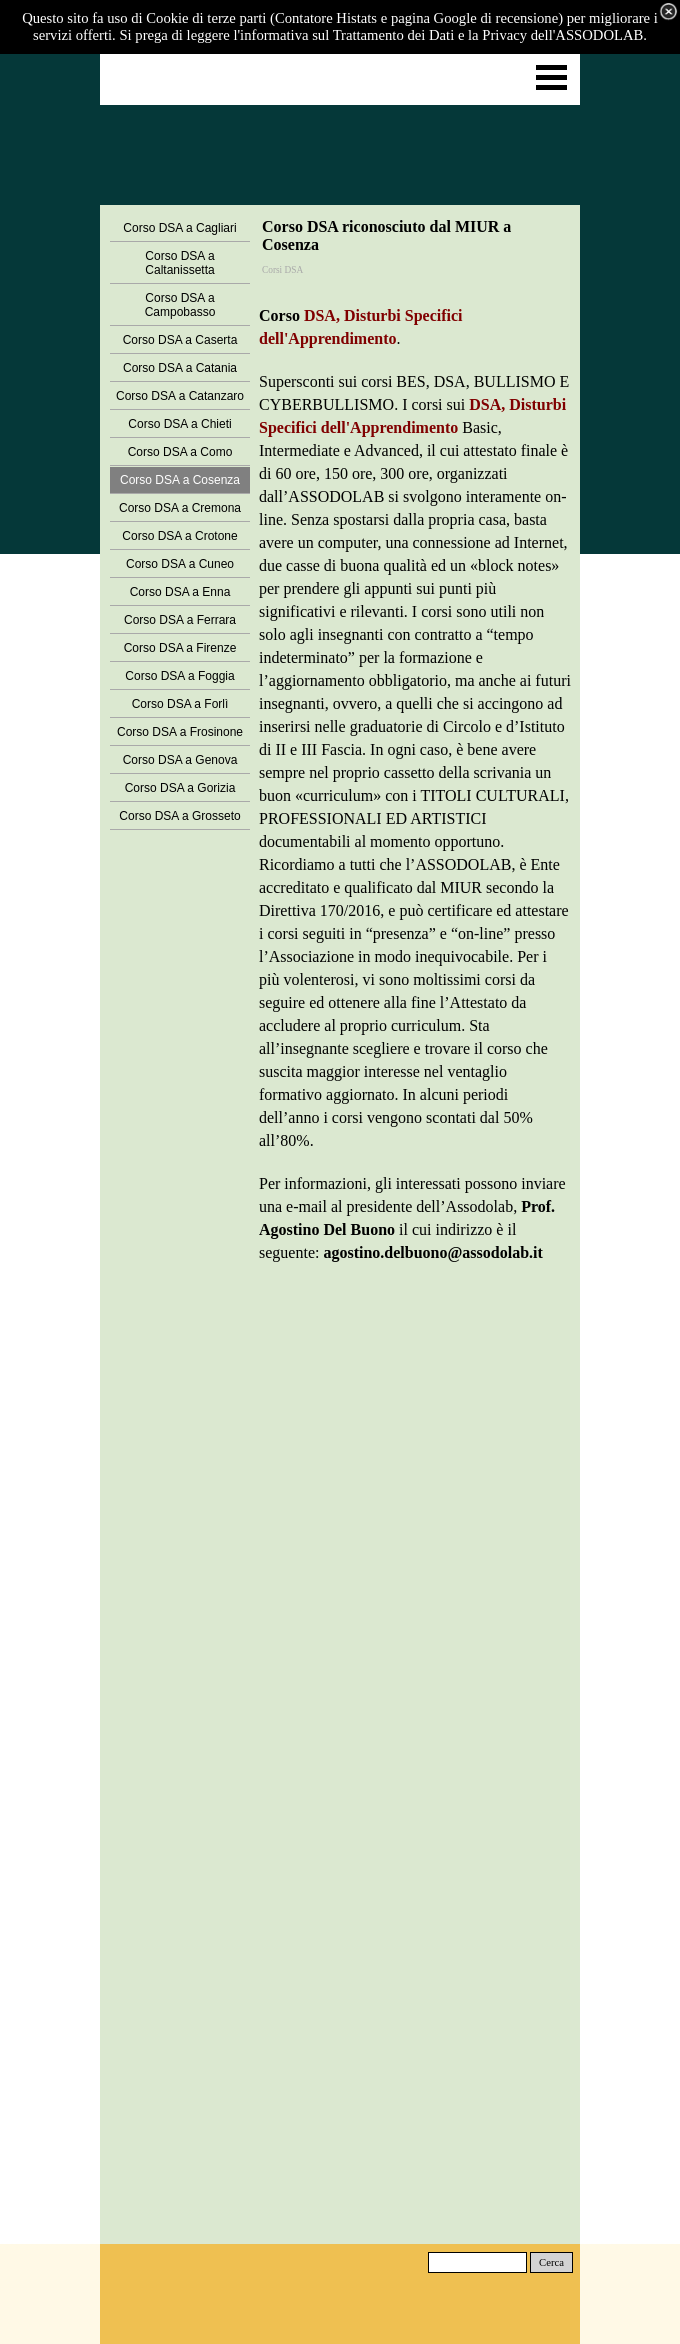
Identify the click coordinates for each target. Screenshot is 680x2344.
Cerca (551, 2262)
